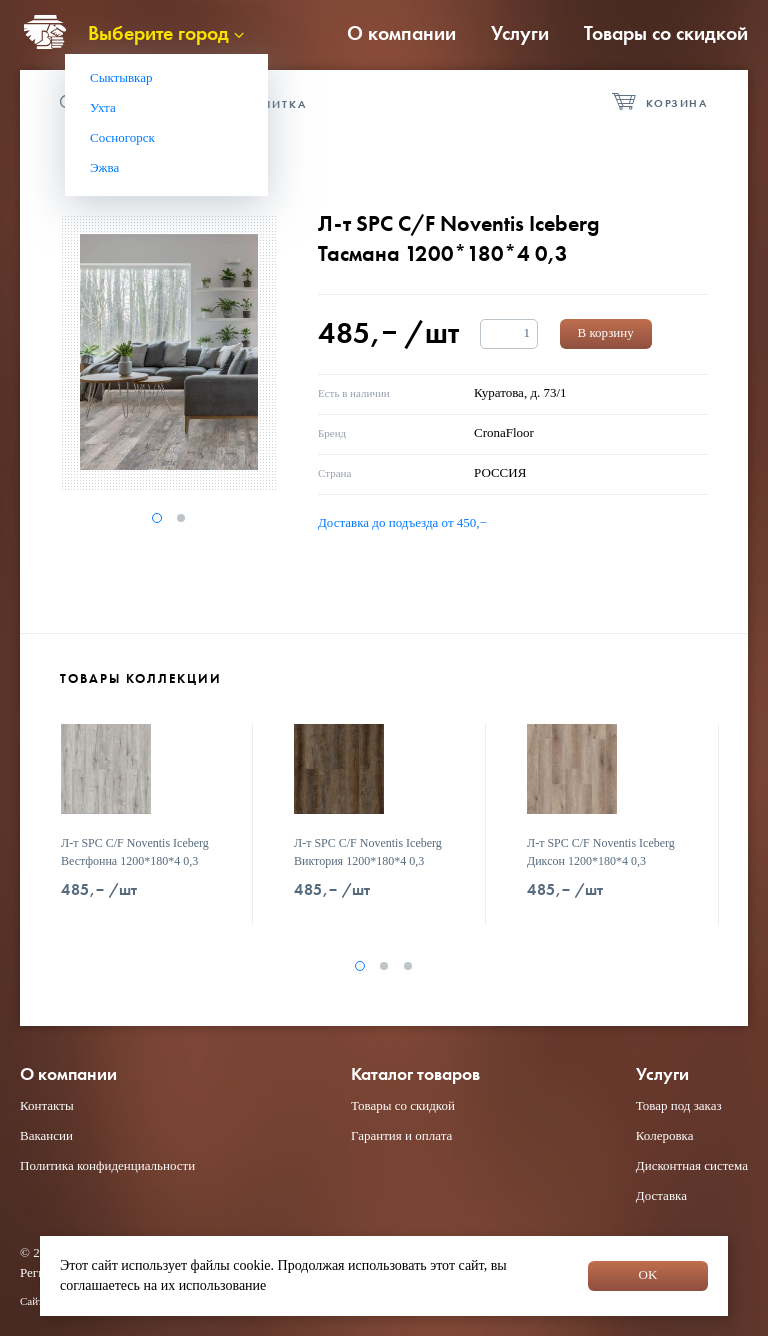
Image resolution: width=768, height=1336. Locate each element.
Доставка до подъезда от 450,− (402, 522)
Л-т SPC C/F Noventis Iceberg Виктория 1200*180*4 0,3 (368, 852)
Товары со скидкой (666, 33)
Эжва (104, 167)
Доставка (661, 1195)
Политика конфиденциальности (107, 1165)
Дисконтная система (692, 1165)
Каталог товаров (415, 1074)
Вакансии (46, 1135)
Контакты (47, 1105)
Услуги (520, 33)
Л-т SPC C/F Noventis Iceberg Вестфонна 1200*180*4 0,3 (135, 852)
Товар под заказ (679, 1105)
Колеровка (665, 1135)
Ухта (103, 107)
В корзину (606, 332)
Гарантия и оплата (401, 1135)
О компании (401, 33)
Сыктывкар (121, 77)
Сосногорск (122, 137)
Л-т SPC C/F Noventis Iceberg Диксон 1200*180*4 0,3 (601, 852)
